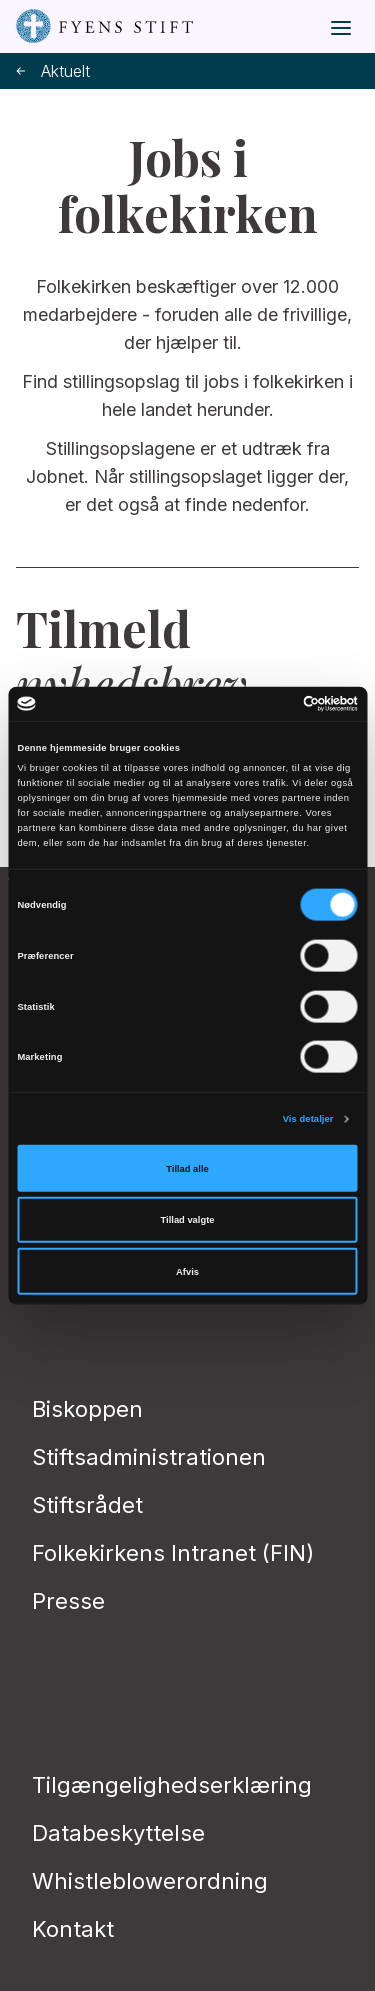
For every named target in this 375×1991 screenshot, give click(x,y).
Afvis (187, 1271)
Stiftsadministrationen (149, 1457)
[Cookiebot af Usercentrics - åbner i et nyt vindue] (271, 704)
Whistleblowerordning (150, 1881)
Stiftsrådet (87, 1505)
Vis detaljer (308, 1119)
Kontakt (73, 1929)
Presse (68, 1601)
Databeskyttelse (118, 1833)
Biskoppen (87, 1409)
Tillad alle (187, 1168)
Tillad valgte (188, 1220)
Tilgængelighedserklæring (172, 1785)
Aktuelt (53, 71)
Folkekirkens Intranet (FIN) (173, 1553)
